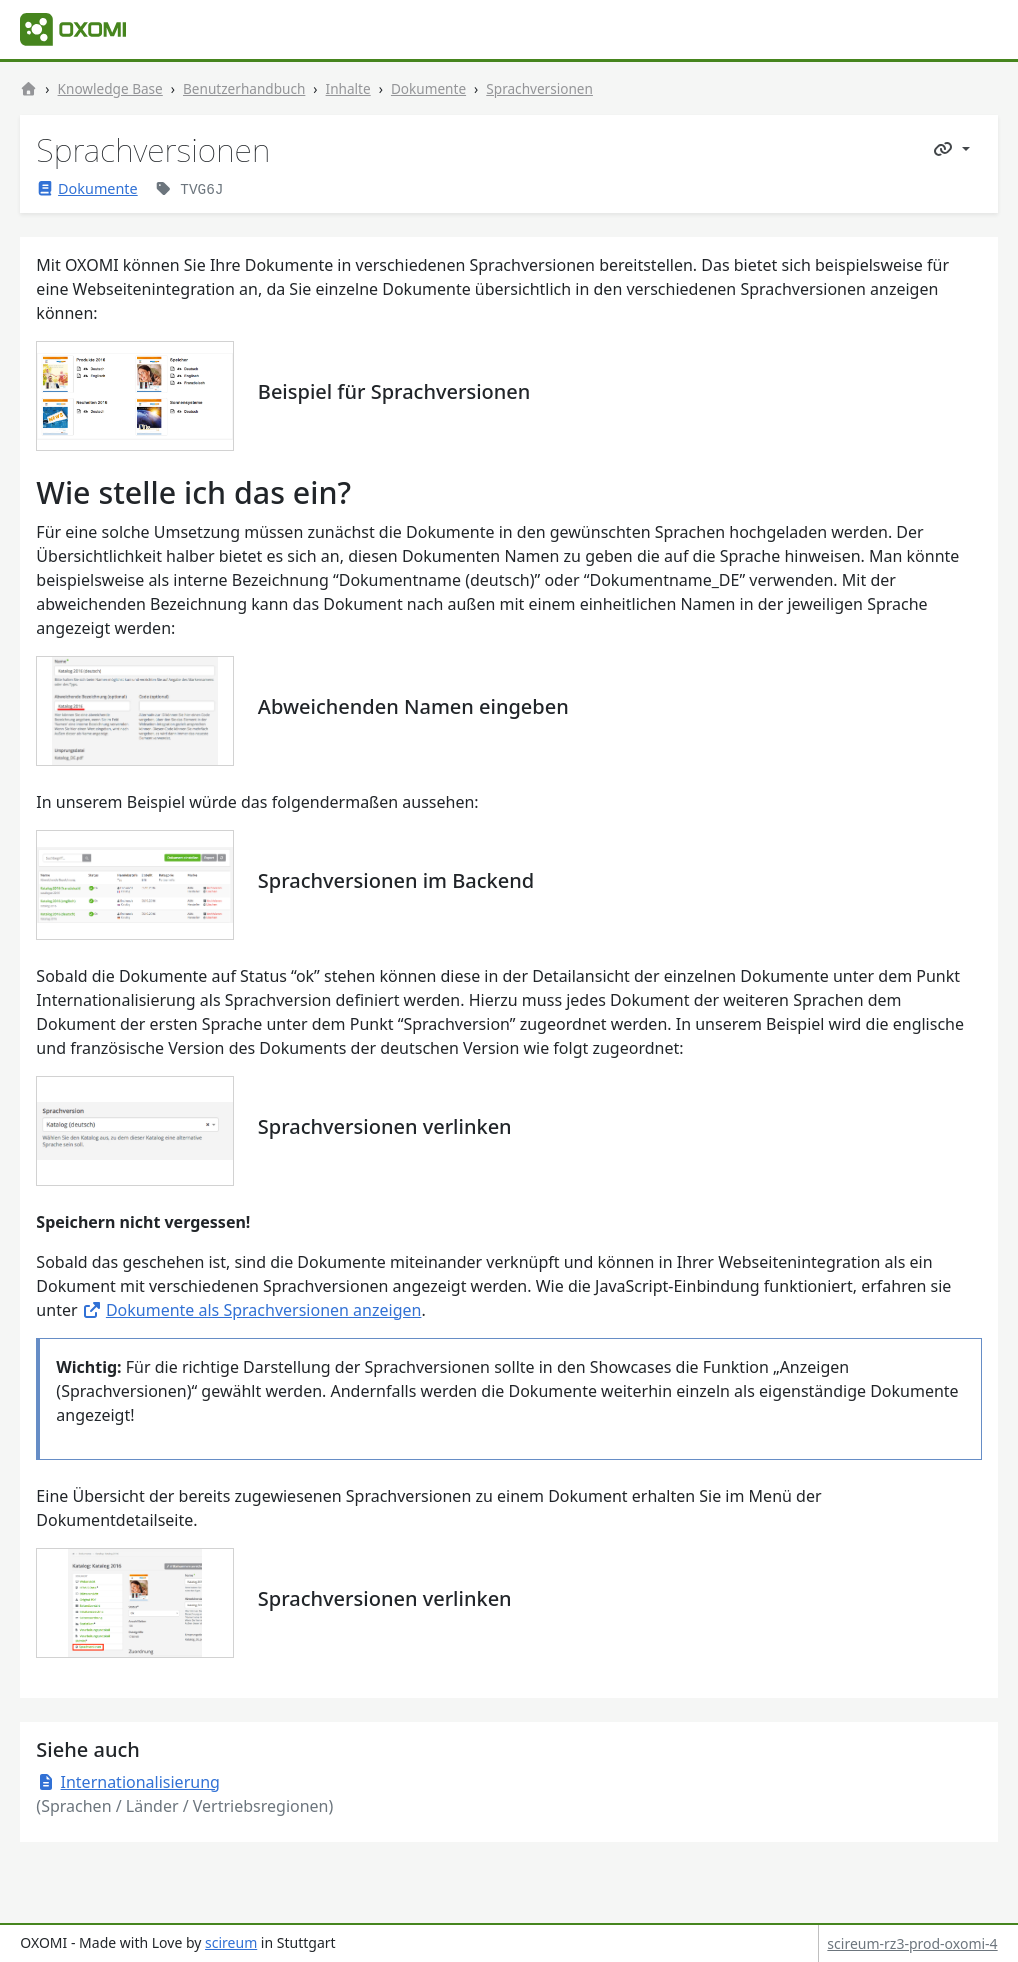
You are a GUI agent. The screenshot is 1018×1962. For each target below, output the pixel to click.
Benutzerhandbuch (244, 88)
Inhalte (348, 88)
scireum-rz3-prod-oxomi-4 (912, 1943)
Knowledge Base (110, 88)
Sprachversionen (539, 88)
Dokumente (428, 88)
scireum (231, 1942)
